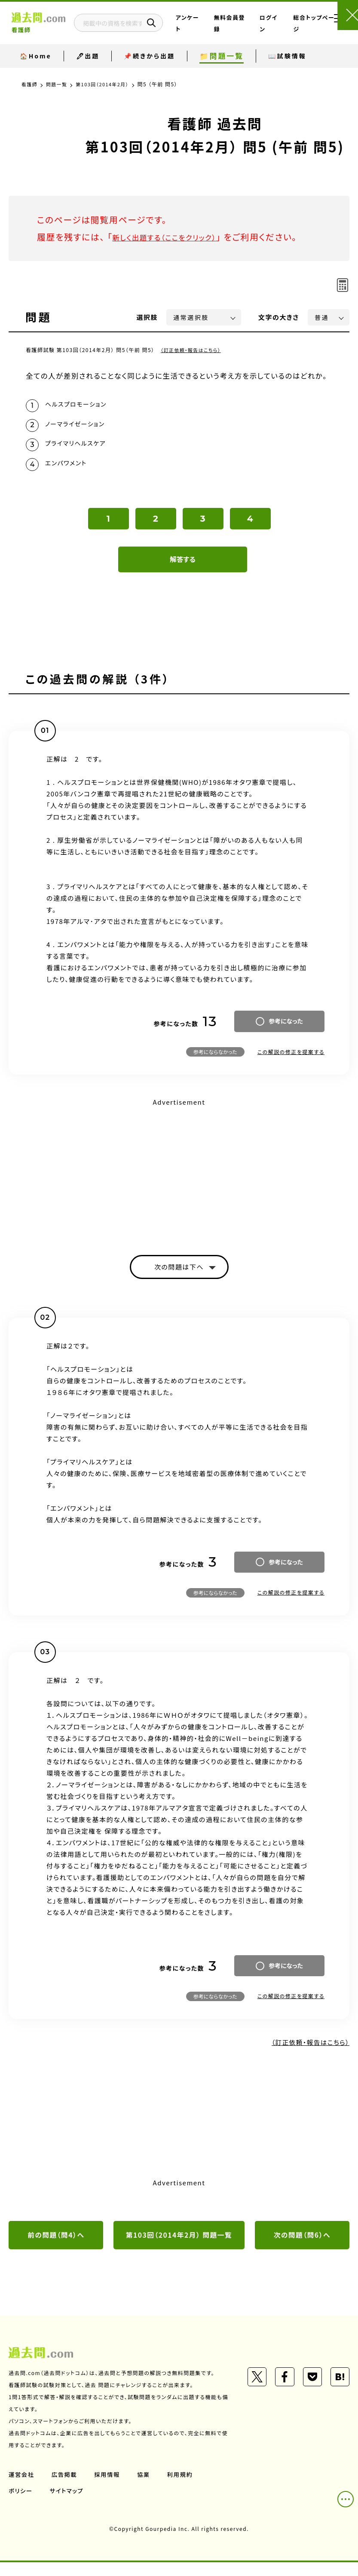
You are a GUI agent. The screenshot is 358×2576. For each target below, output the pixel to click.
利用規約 (184, 2488)
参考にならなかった (215, 1061)
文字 (278, 317)
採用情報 (109, 2488)
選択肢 (147, 317)
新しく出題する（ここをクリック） (175, 237)
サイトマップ (68, 2504)
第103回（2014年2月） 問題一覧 (179, 2247)
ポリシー (21, 2504)
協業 (146, 2488)
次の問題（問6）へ (302, 2247)
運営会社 (22, 2488)
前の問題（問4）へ (56, 2247)
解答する (183, 568)
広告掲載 (65, 2488)
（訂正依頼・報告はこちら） (193, 349)
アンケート (205, 30)
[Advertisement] (179, 1179)
